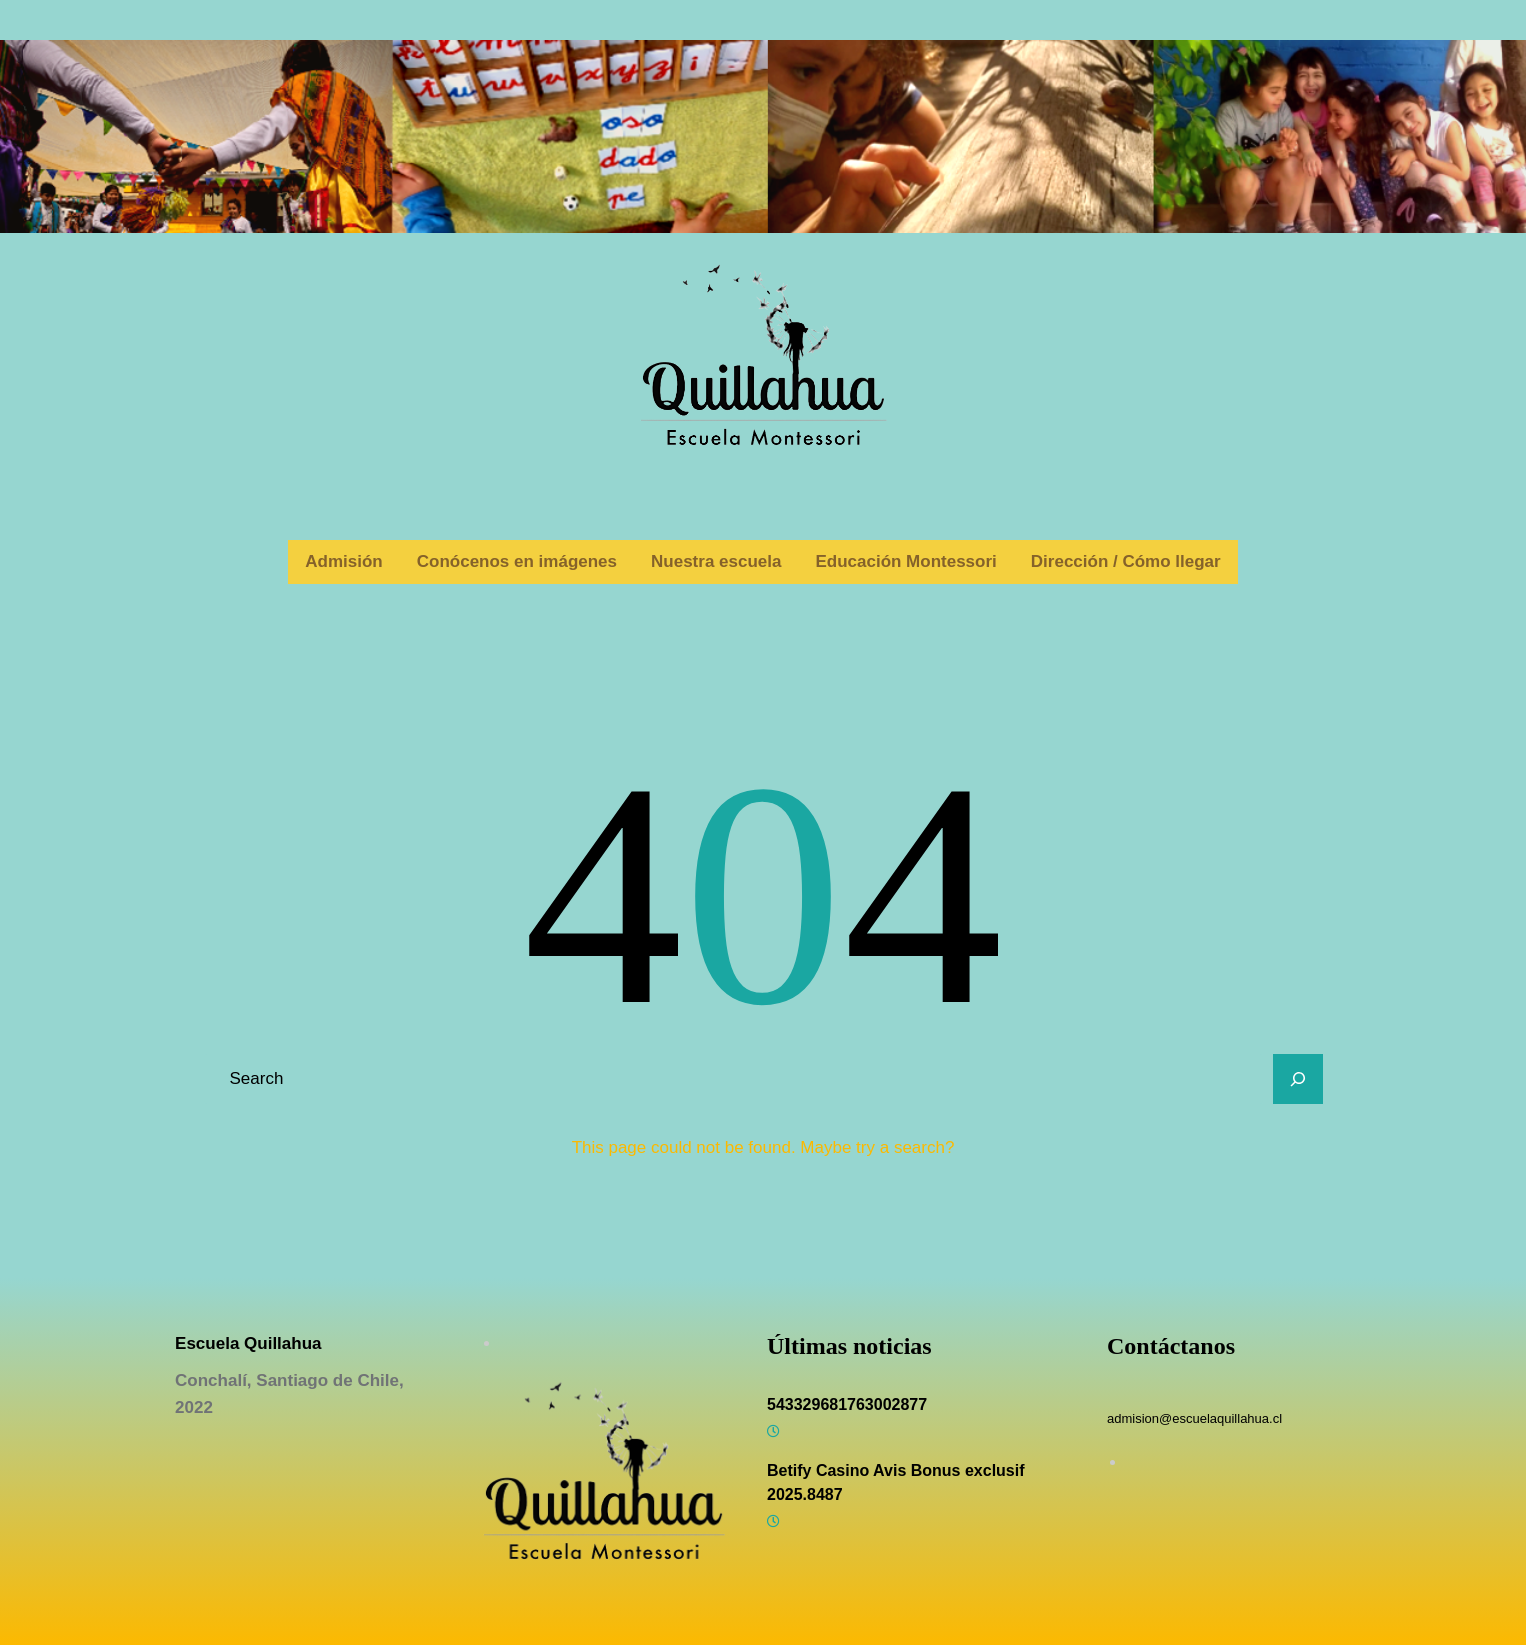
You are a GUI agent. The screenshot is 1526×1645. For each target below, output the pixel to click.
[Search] (1298, 1079)
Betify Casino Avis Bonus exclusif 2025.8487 (896, 1482)
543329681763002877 (847, 1404)
